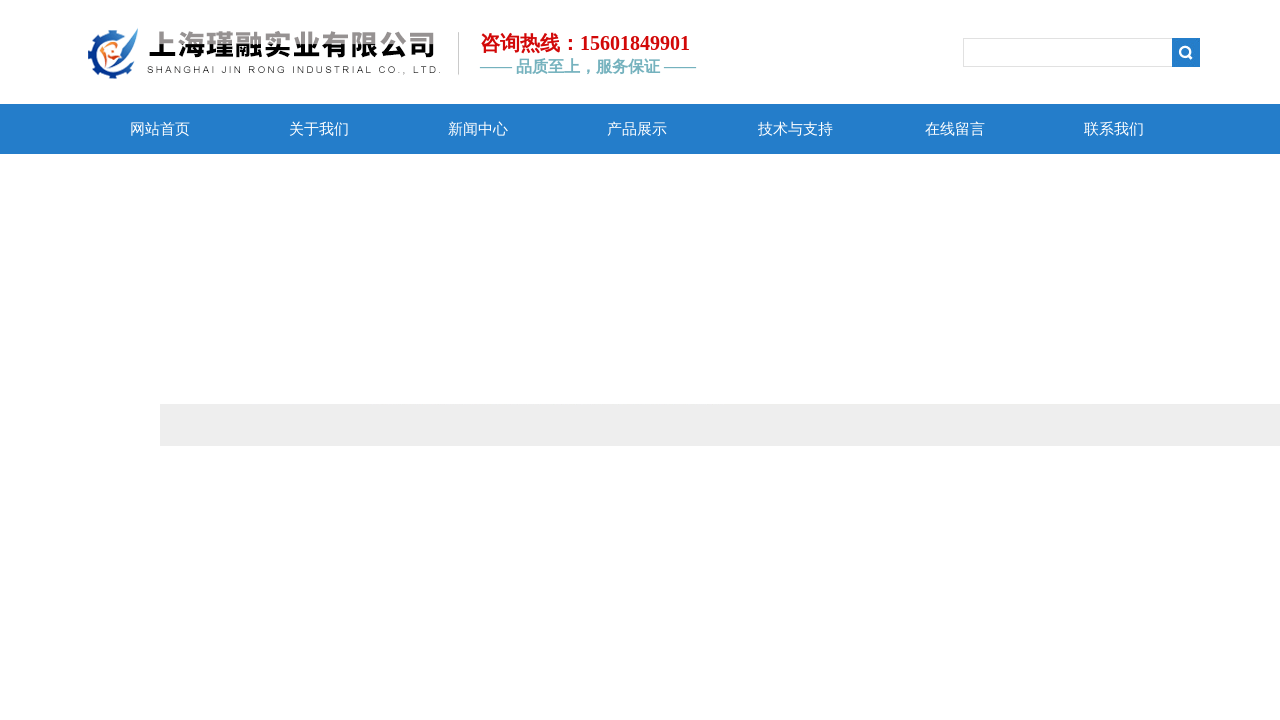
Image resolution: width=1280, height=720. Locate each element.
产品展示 (637, 129)
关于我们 (319, 129)
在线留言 (955, 129)
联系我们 (1114, 129)
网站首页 (160, 129)
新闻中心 (478, 129)
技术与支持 (795, 129)
